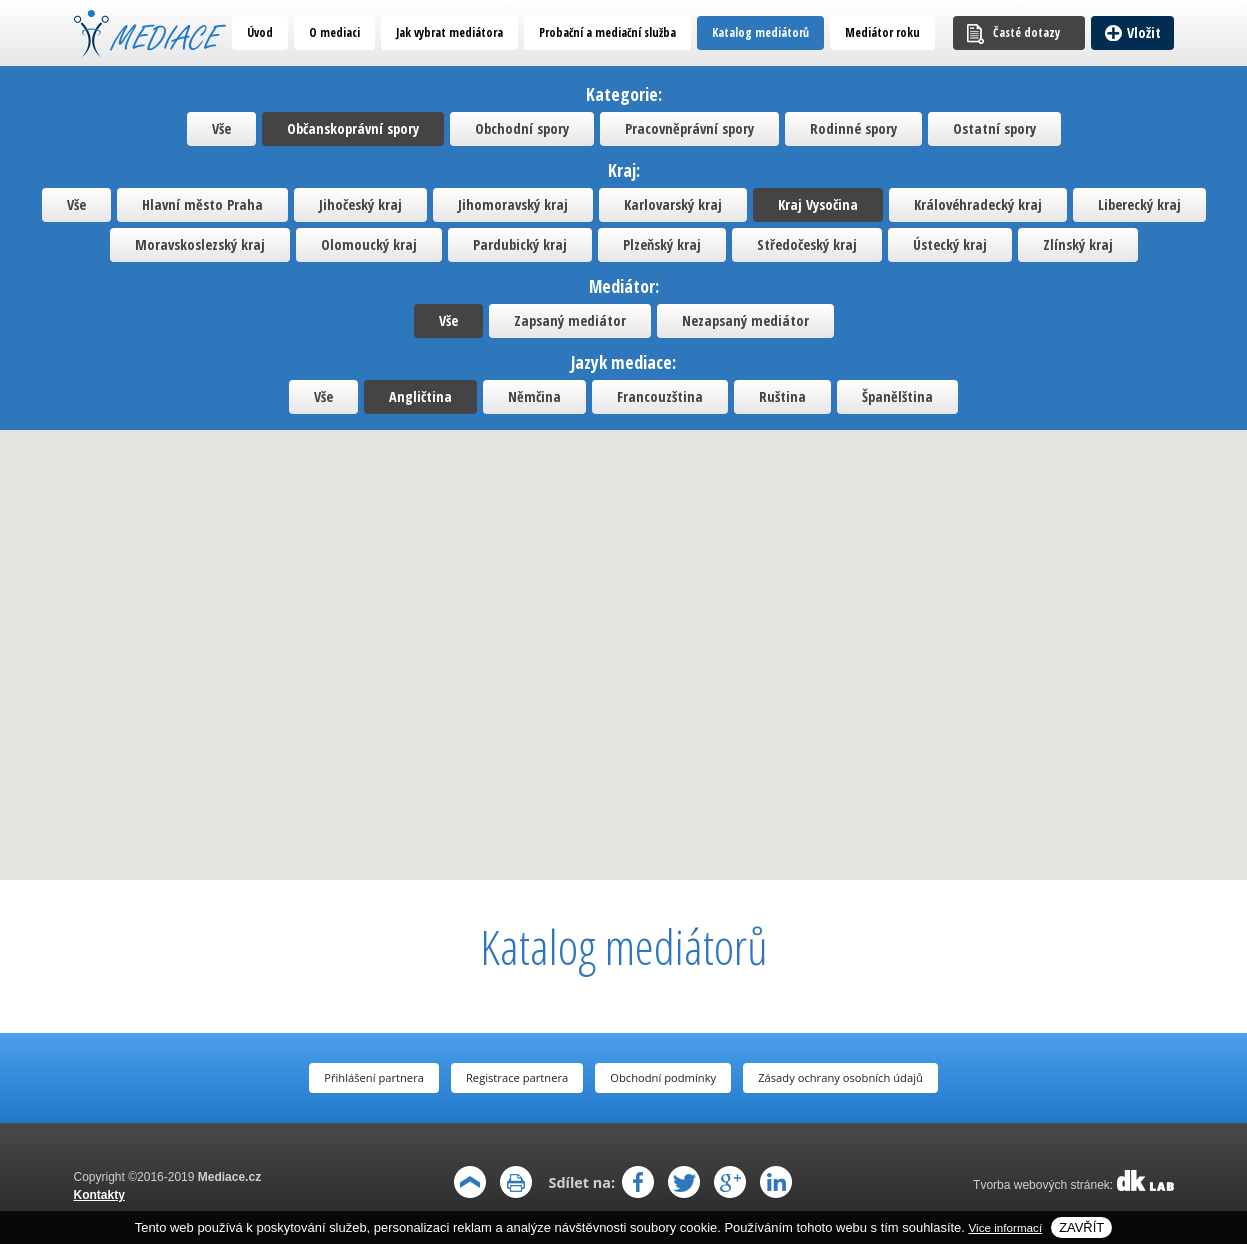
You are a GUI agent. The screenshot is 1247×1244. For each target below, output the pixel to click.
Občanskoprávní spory (353, 128)
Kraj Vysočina (818, 204)
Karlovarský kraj (673, 204)
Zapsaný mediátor (570, 320)
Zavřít (1081, 1227)
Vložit (1144, 32)
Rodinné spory (853, 128)
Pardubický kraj (520, 244)
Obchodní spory (522, 128)
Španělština (897, 396)
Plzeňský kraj (662, 244)
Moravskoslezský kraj (200, 244)
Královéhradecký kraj (978, 204)
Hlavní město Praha (202, 204)
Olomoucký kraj (369, 244)
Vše (221, 128)
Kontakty (99, 1195)
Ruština (782, 396)
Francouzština (660, 396)
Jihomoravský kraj (513, 204)
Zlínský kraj (1078, 244)
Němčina (534, 396)
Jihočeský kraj (360, 204)
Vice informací (1006, 1227)
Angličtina (420, 396)
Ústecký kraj (950, 244)
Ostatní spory (994, 128)
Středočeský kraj (807, 244)
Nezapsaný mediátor (745, 320)
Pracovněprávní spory (689, 128)
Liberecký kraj (1139, 204)
